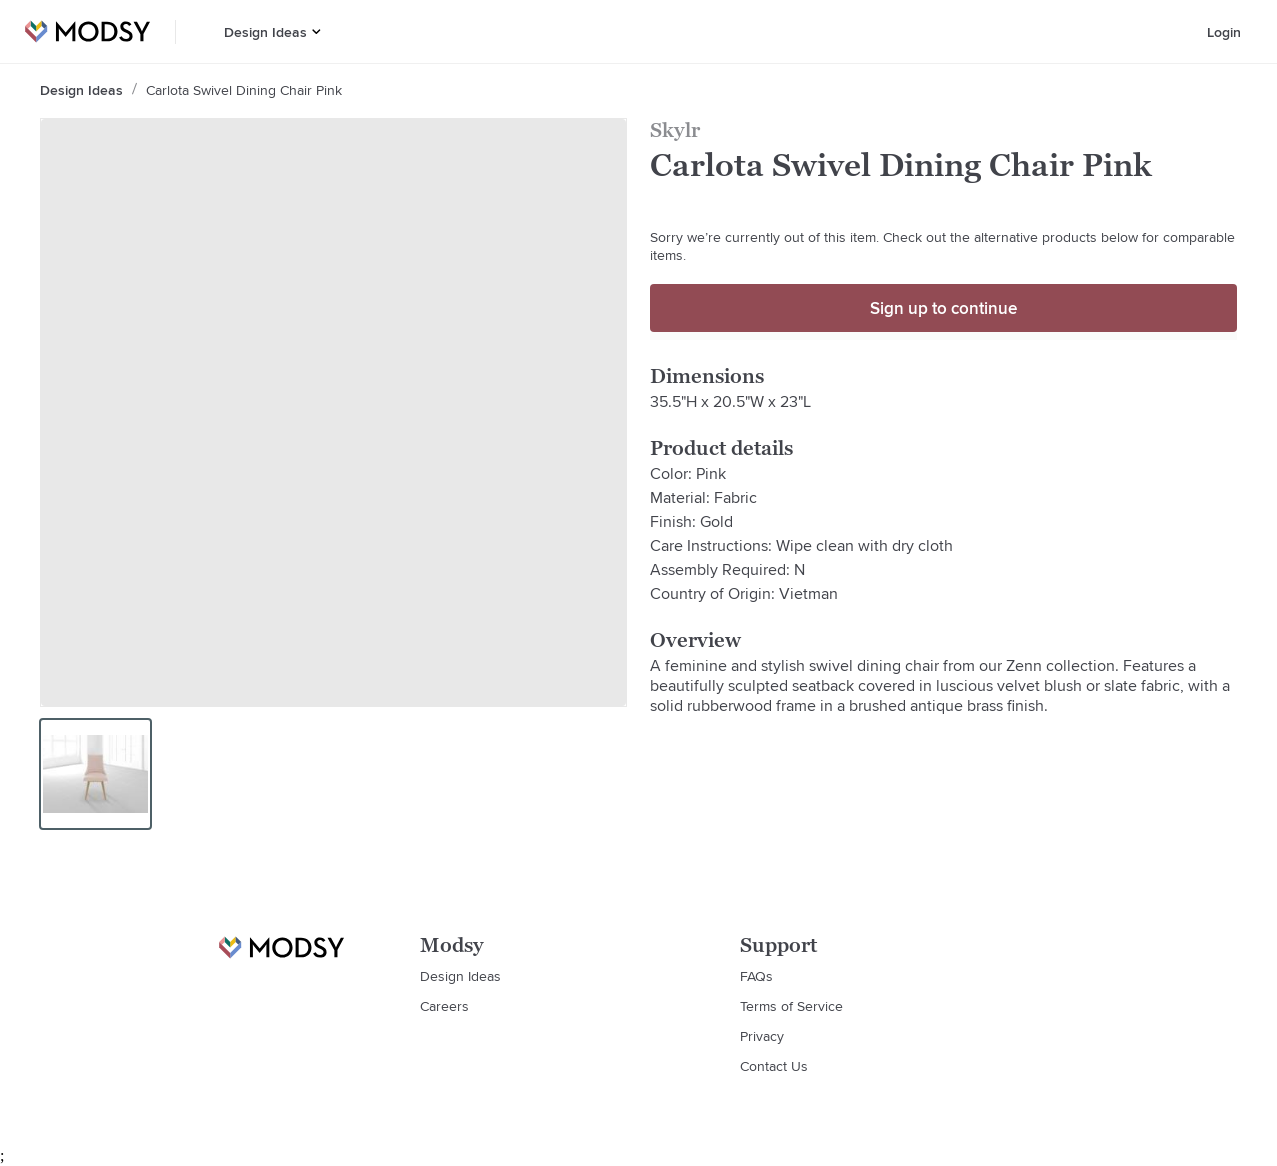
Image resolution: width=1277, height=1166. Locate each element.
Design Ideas (265, 32)
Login (1224, 32)
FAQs (756, 976)
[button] (316, 31)
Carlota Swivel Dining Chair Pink (244, 90)
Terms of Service (791, 1006)
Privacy (762, 1036)
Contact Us (774, 1066)
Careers (444, 1006)
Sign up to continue (943, 308)
